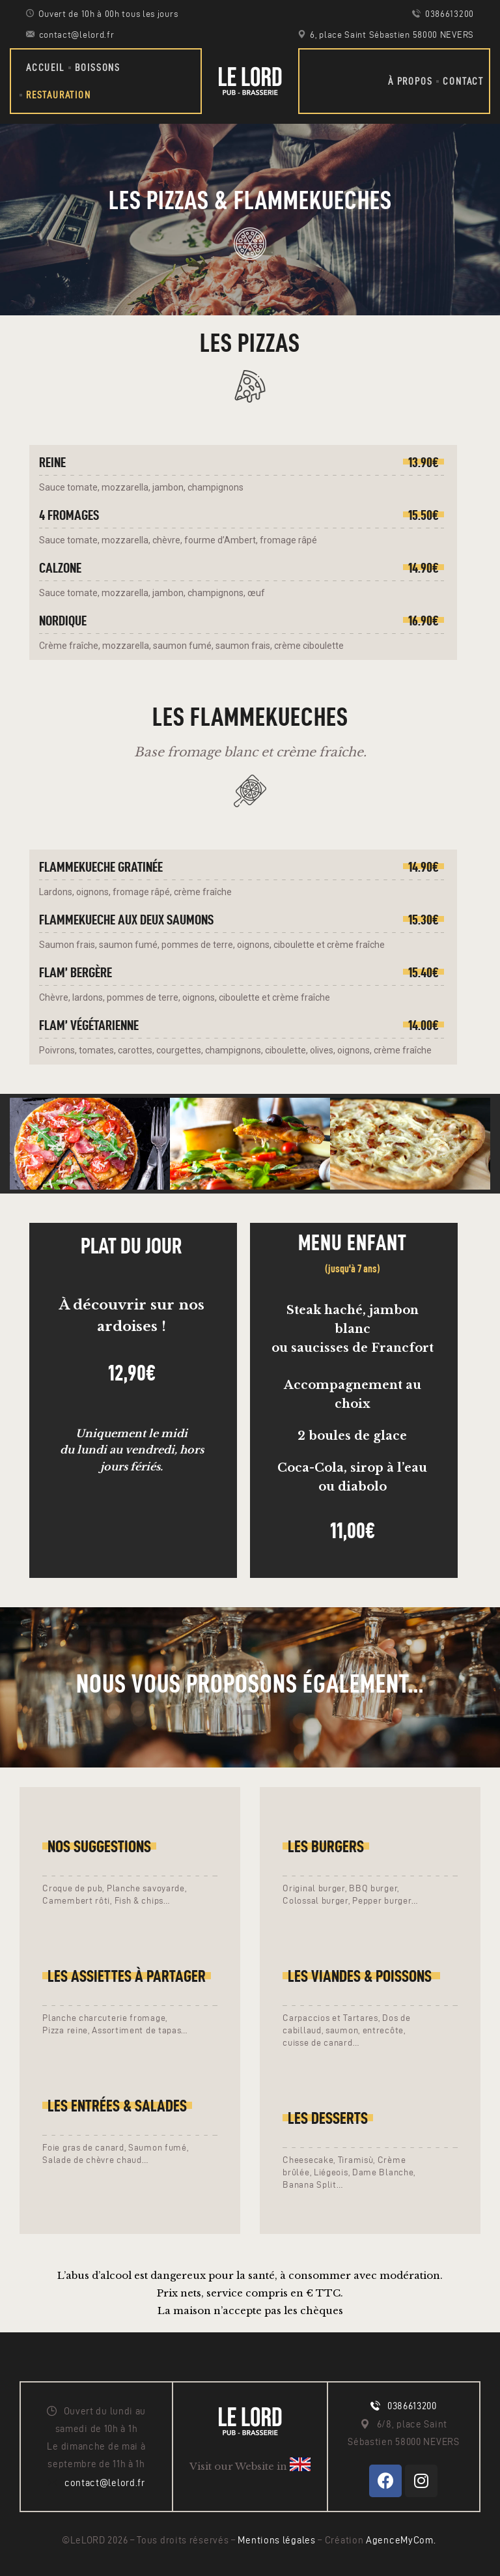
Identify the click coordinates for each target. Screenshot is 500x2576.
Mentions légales (278, 2540)
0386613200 (412, 2406)
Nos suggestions (99, 1846)
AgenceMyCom (400, 2540)
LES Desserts (328, 2118)
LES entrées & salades (117, 2106)
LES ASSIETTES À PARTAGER (127, 1976)
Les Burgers (326, 1846)
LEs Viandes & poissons (361, 1976)
